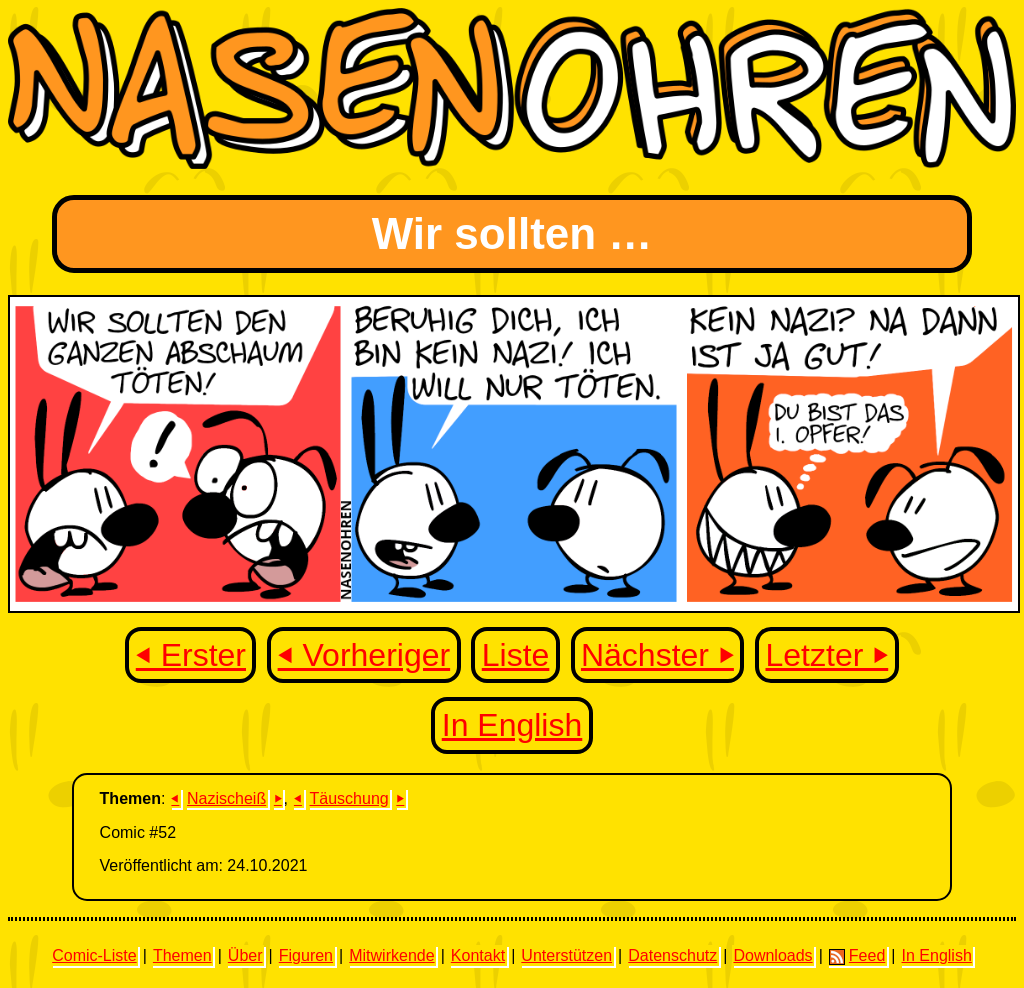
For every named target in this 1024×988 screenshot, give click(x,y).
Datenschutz (672, 955)
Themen (182, 955)
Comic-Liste (94, 955)
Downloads (772, 955)
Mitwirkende (391, 955)
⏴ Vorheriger (364, 655)
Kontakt (478, 955)
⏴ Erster (191, 655)
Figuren (306, 955)
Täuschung (349, 798)
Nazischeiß (226, 798)
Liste (516, 655)
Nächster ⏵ (657, 655)
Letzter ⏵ (827, 655)
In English (512, 725)
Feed (857, 956)
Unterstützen (566, 955)
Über (245, 955)
